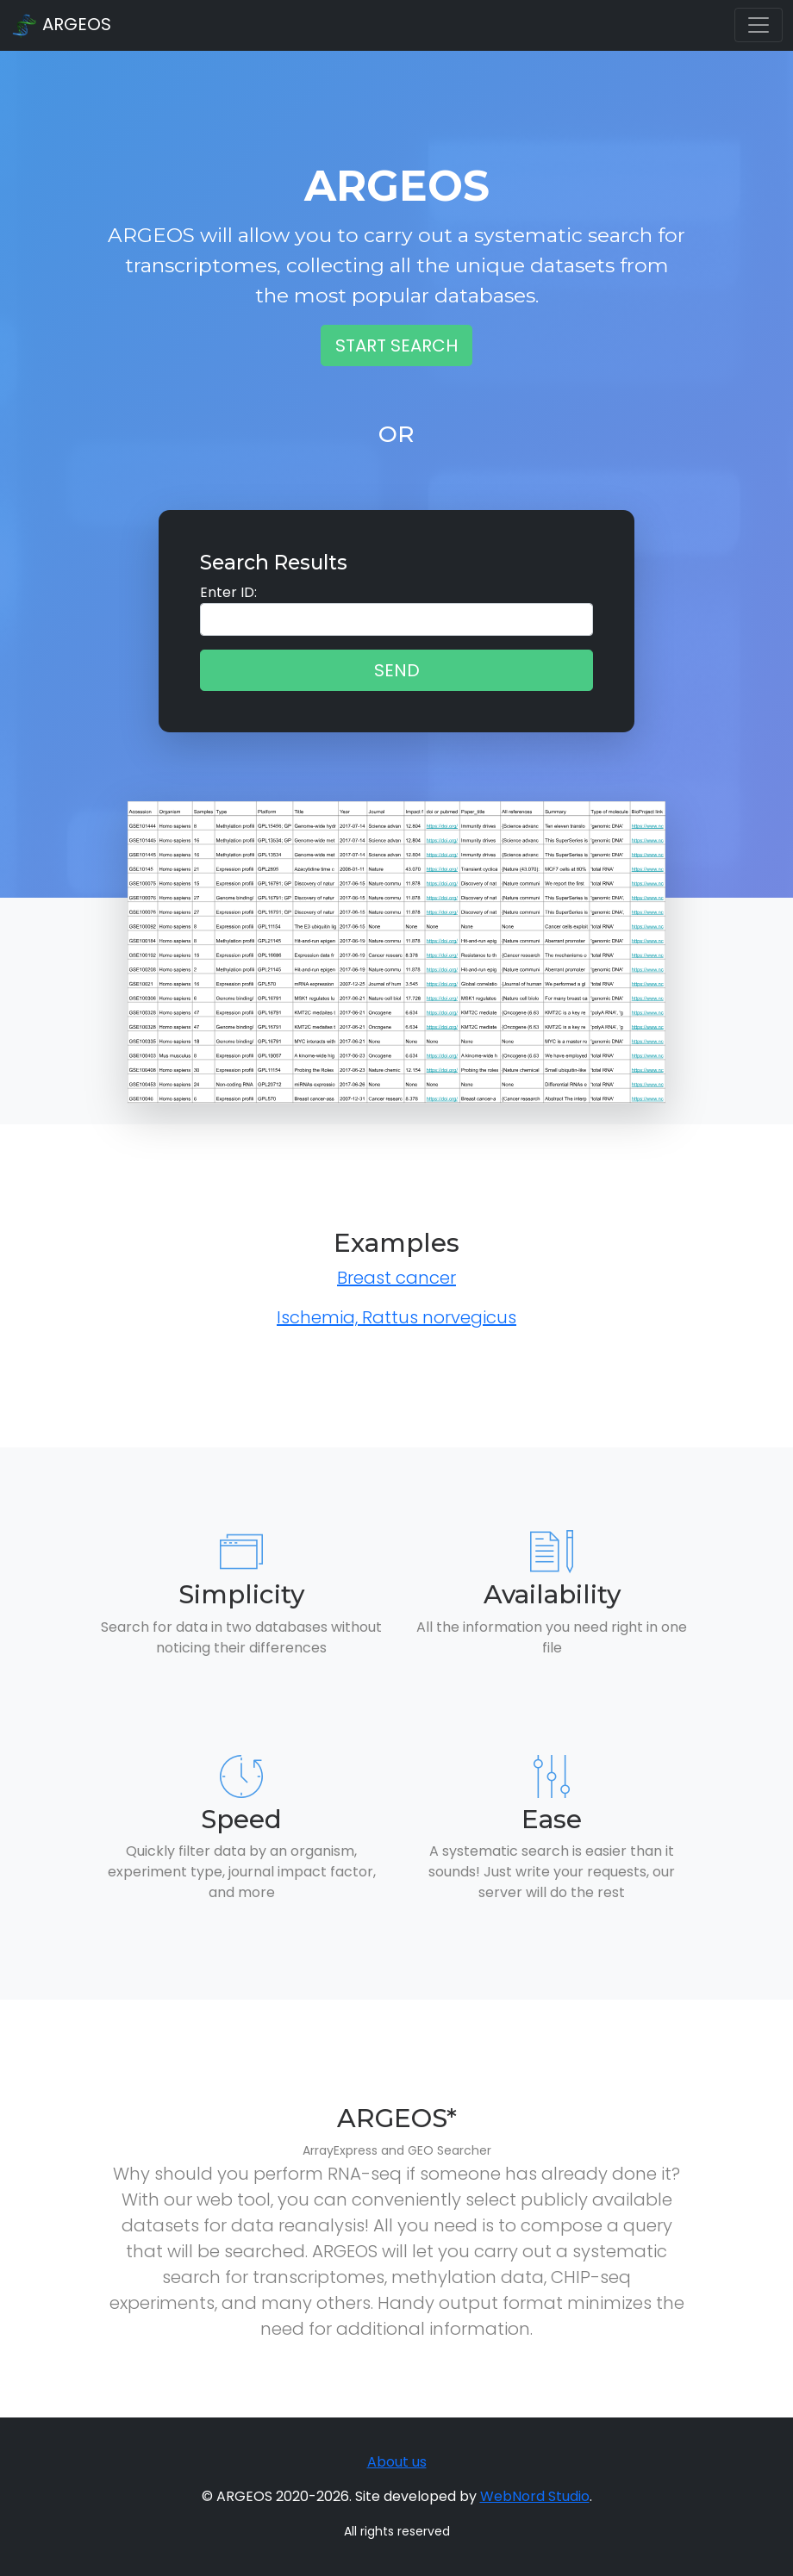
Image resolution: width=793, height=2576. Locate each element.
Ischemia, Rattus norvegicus (396, 1317)
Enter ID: (228, 592)
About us (397, 2462)
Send (397, 670)
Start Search (396, 345)
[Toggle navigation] (758, 25)
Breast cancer (396, 1278)
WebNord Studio (535, 2496)
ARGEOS (60, 26)
